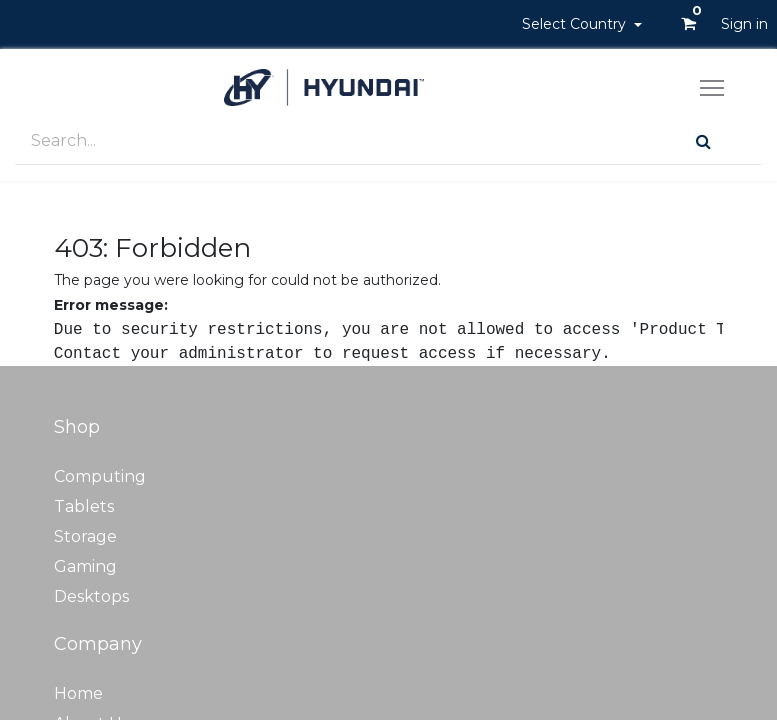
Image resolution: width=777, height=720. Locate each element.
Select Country (576, 24)
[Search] (703, 141)
